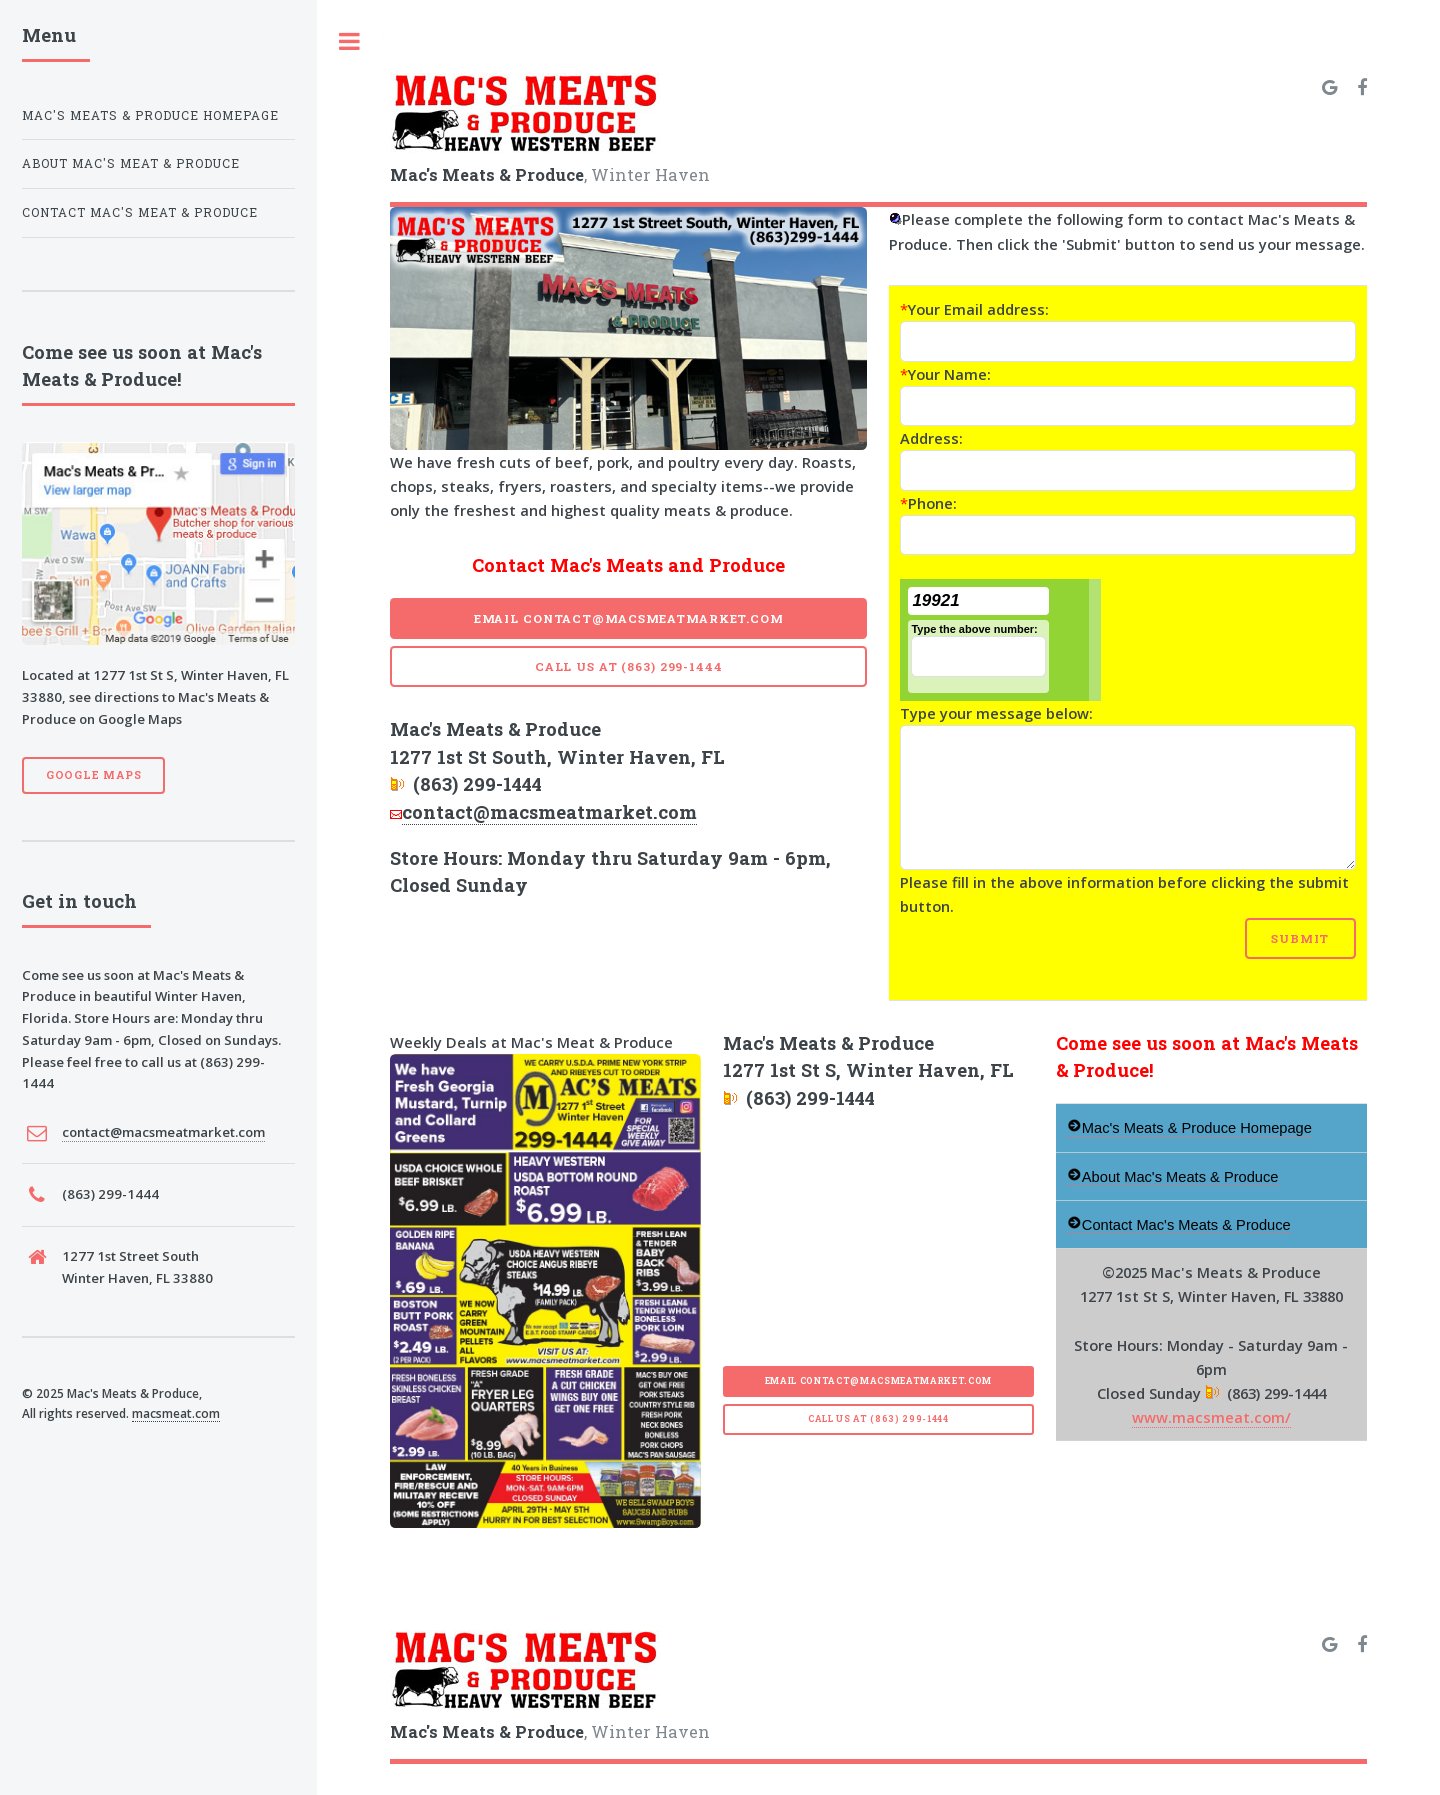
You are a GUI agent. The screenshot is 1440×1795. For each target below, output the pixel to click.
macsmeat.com (176, 1413)
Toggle (350, 41)
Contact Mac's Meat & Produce (140, 212)
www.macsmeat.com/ (1211, 1417)
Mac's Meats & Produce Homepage (150, 115)
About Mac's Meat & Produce (131, 163)
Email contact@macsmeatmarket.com (629, 618)
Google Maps (94, 775)
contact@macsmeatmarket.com (549, 812)
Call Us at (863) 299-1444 (629, 666)
